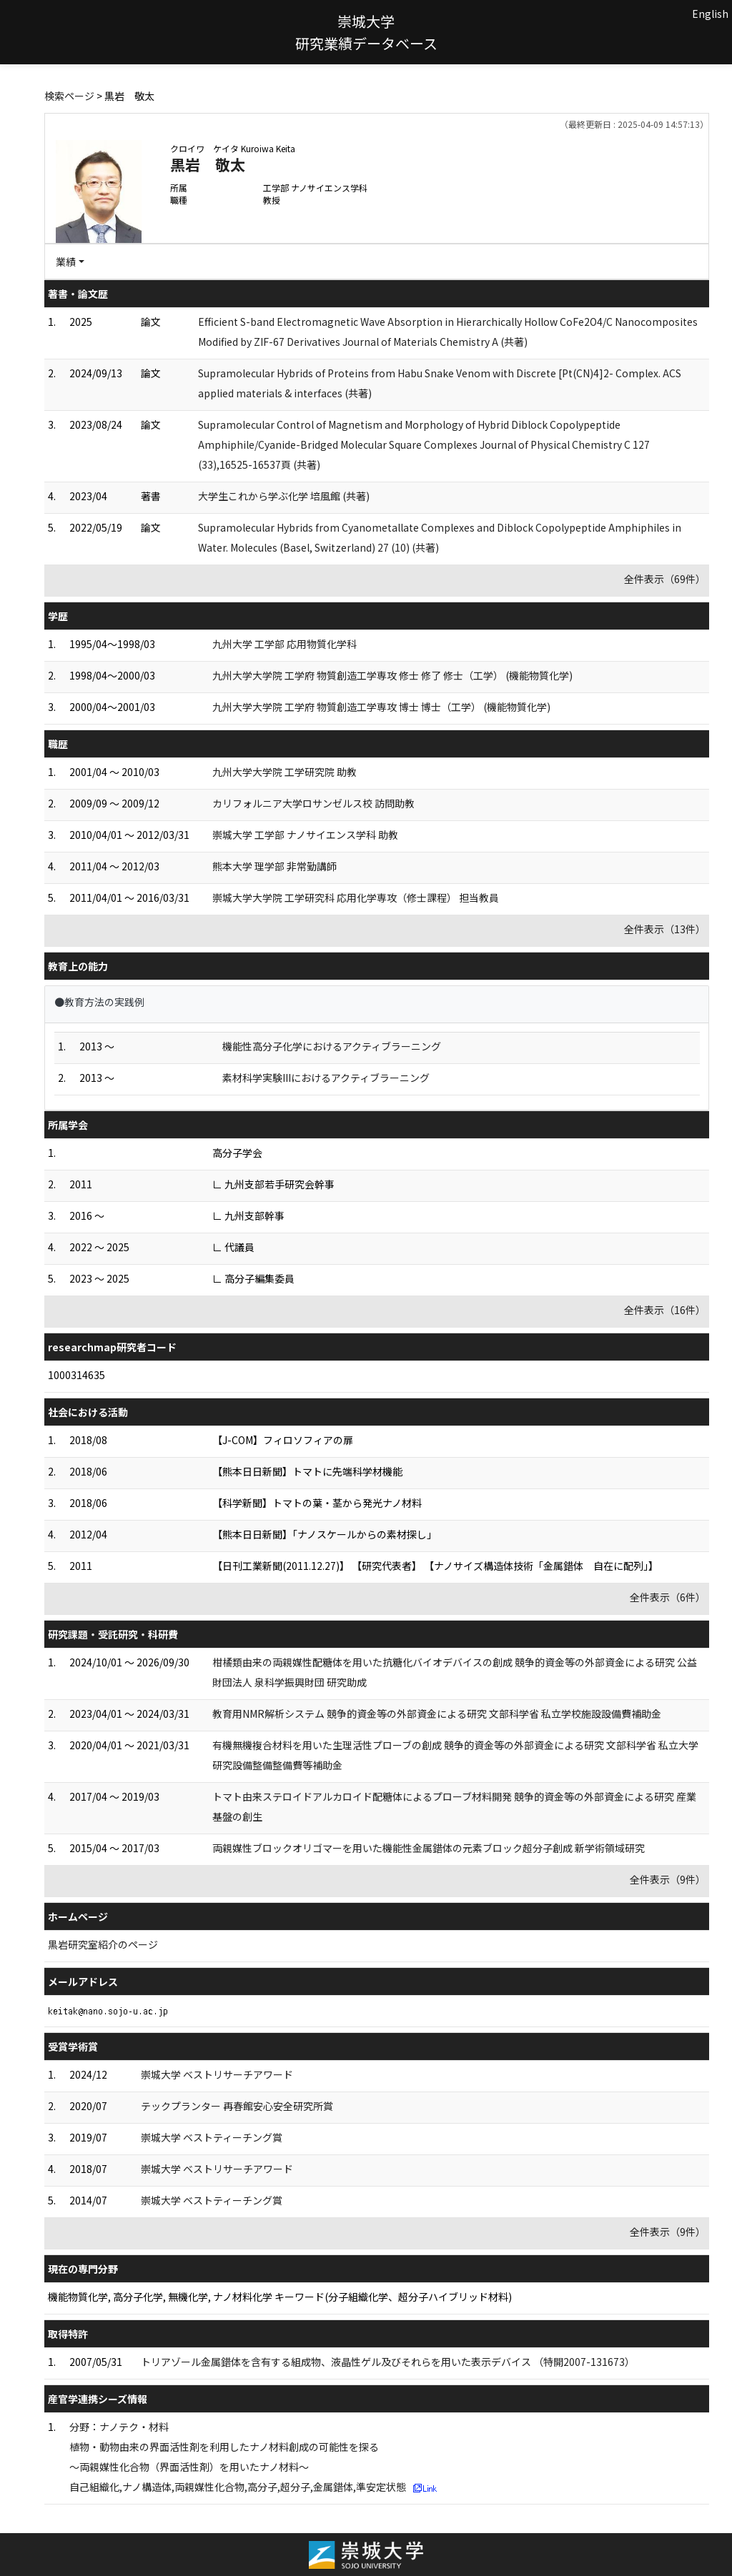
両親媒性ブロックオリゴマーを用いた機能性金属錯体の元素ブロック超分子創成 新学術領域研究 (428, 1848)
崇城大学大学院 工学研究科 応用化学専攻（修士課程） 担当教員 (355, 897)
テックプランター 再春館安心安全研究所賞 (237, 2106)
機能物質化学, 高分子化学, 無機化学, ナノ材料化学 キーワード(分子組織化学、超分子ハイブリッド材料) (280, 2296)
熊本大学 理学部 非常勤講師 (274, 866)
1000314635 (76, 1375)
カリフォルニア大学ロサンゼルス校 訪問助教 (313, 803)
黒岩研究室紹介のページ (103, 1944)
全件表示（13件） (665, 929)
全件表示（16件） (665, 1310)
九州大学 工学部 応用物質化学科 (284, 644)
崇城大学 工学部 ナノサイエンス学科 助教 (305, 834)
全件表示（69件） (665, 579)
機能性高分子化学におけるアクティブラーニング (331, 1046)
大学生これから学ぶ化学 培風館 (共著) (284, 496)
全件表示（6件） (668, 1597)
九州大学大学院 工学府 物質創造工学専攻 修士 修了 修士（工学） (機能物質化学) (392, 675)
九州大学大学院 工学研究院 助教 (284, 772)
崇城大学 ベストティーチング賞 (211, 2137)
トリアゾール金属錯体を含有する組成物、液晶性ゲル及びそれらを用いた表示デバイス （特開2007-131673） (388, 2361)
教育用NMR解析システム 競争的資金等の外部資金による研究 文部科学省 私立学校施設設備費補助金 (436, 1713)
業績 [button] (66, 261)
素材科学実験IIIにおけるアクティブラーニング (326, 1077)
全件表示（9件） (668, 1879)
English (710, 13)
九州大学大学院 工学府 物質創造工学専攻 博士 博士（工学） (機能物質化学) (381, 707)
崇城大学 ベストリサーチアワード (217, 2074)
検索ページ (69, 96)
